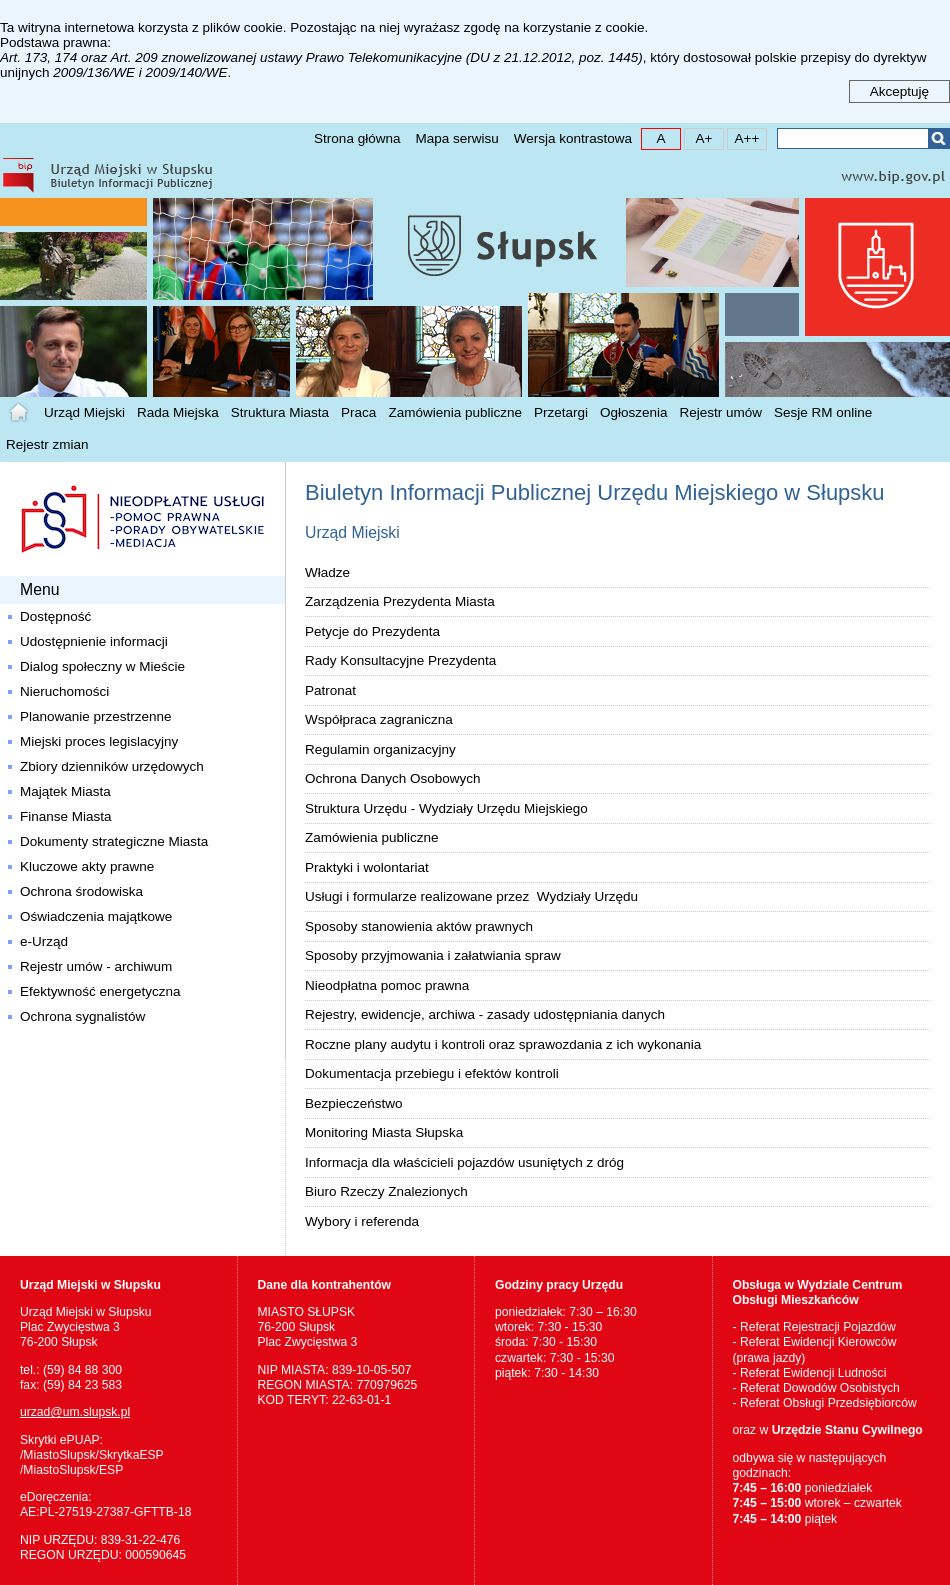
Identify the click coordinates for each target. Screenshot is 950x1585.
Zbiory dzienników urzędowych (112, 766)
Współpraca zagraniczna (379, 719)
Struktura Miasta (280, 412)
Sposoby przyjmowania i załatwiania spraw (433, 955)
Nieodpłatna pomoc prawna (387, 985)
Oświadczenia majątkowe (96, 916)
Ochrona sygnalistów (82, 1016)
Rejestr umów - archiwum (96, 966)
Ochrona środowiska (81, 891)
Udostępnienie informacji (94, 641)
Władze (327, 572)
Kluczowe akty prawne (87, 866)
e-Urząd (44, 941)
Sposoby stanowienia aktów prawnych (419, 926)
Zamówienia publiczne (455, 412)
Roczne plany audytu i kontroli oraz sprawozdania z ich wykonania (503, 1044)
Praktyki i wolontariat (367, 867)
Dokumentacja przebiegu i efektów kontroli (432, 1073)
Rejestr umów (721, 412)
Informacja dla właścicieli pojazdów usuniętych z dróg (464, 1162)
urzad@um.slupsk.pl (75, 1412)
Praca (358, 412)
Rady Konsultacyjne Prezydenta (400, 660)
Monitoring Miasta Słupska (384, 1132)
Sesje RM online (823, 412)
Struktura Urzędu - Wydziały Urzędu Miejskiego (446, 808)
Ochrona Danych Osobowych (393, 778)
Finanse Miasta (66, 816)
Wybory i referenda (362, 1221)
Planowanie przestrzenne (96, 716)
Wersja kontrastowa (573, 138)
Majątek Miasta (65, 791)
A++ (743, 137)
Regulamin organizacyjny (380, 749)
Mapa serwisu (456, 138)
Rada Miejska (178, 412)
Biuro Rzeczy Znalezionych (386, 1191)
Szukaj (938, 138)
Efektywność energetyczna (100, 991)
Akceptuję (899, 91)
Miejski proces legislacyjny (99, 741)
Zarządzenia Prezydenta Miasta (400, 601)
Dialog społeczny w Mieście (102, 666)
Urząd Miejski (84, 412)
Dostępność (55, 616)
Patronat (330, 690)
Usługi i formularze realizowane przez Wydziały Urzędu (471, 896)
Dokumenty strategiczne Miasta (114, 841)
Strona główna (357, 138)
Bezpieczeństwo (354, 1103)
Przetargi (561, 412)
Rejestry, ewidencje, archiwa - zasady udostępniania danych (485, 1014)
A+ (698, 137)
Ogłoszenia (634, 412)
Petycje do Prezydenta (372, 631)
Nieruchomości (64, 691)
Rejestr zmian (47, 444)
